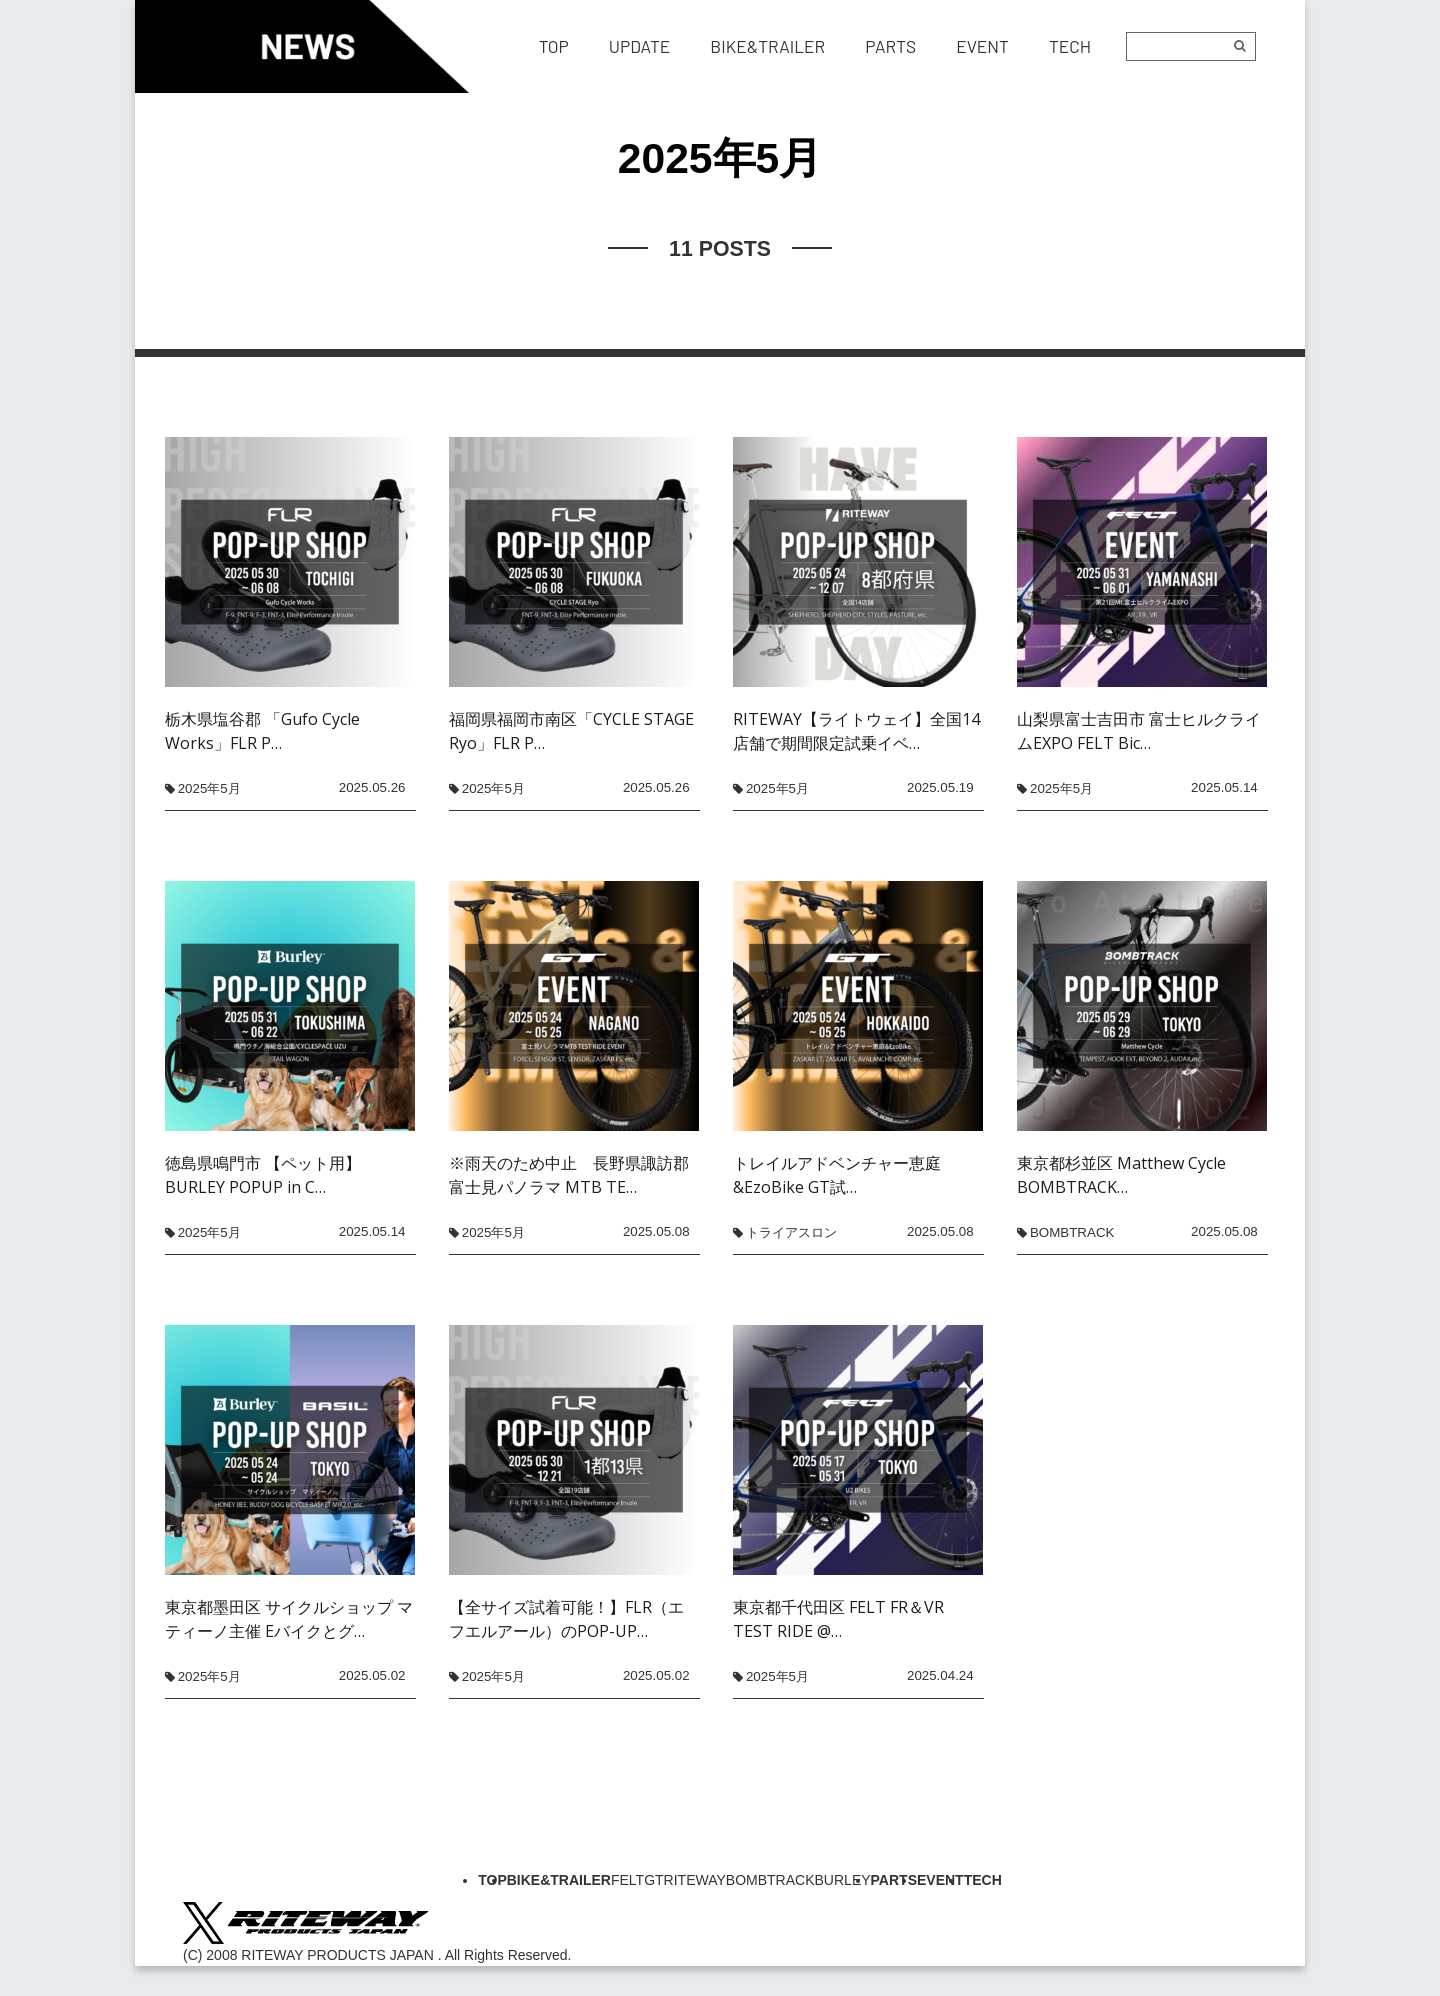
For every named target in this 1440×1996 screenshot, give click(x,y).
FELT (627, 1880)
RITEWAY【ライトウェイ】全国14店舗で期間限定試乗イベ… (856, 731)
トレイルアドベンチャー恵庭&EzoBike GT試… (837, 1175)
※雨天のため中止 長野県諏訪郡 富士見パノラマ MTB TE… (574, 1175)
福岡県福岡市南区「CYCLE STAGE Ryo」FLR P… (571, 731)
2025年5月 (209, 788)
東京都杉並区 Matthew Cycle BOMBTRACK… (1121, 1175)
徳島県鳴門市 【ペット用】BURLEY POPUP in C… (263, 1175)
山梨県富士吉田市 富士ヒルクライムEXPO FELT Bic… (1139, 731)
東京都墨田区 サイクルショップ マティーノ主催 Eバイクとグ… (289, 1619)
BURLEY (843, 1880)
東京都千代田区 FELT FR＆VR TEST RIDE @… (838, 1619)
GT (653, 1880)
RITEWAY (695, 1880)
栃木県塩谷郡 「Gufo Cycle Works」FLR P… (262, 731)
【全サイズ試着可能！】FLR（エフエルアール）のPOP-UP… (566, 1619)
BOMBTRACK (1072, 1232)
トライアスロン (791, 1232)
